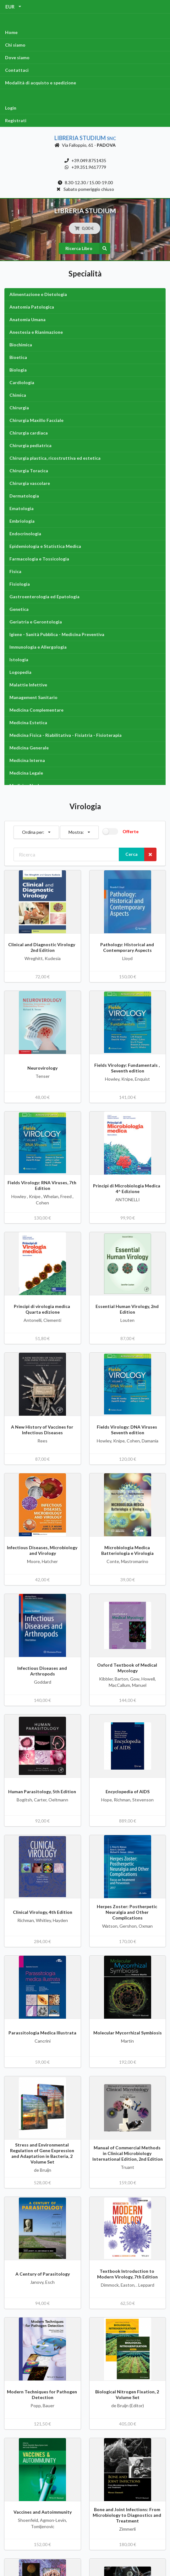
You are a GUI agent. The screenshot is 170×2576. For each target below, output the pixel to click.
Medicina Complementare (36, 710)
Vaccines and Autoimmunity (43, 2512)
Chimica (17, 395)
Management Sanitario (33, 697)
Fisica (15, 571)
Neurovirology (42, 1068)
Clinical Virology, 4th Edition (42, 1912)
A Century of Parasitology (42, 2274)
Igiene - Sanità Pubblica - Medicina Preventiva (56, 634)
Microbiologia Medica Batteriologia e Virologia (127, 1550)
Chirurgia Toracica (28, 470)
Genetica (19, 609)
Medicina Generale (29, 747)
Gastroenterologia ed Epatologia (44, 596)
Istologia (18, 659)
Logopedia (20, 672)
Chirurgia (19, 407)
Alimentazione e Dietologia (38, 294)
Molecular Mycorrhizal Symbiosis (127, 2032)
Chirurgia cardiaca (28, 432)
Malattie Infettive (28, 684)
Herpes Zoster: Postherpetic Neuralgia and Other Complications (127, 1912)
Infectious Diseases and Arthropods (42, 1670)
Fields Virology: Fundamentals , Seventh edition (127, 1067)
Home (11, 32)
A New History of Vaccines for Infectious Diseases (42, 1429)
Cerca (131, 854)
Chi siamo (15, 45)
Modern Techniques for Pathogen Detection (42, 2394)
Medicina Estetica (28, 722)
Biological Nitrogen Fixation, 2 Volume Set (127, 2394)
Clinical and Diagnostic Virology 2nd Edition (42, 947)
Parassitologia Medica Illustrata (42, 2032)
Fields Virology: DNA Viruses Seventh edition (127, 1429)
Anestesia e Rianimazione (36, 332)
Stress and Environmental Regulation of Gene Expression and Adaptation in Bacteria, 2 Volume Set (42, 2153)
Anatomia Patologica (31, 307)
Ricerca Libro (87, 248)
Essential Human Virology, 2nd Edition (128, 1309)
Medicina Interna (27, 760)
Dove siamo (17, 57)
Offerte (131, 831)
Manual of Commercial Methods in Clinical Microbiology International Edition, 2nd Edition (127, 2153)
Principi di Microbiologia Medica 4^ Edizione (127, 1188)
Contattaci (17, 70)
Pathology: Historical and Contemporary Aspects (127, 947)
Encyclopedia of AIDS (128, 1791)
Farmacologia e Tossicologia (39, 558)
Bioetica (18, 357)
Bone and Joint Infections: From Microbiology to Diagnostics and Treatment (127, 2515)
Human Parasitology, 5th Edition (42, 1791)
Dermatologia (24, 495)
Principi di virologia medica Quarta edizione (42, 1309)
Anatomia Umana (27, 319)
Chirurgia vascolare (29, 483)
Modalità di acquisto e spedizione (40, 82)
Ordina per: (36, 830)
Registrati (15, 120)
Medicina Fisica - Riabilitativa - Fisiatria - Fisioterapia (65, 735)
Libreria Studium (85, 137)
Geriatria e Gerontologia (35, 621)
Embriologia (22, 521)
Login (10, 108)
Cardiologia (21, 382)
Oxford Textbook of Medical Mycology (127, 1667)
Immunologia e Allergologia (38, 647)
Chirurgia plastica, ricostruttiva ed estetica (55, 458)
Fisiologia (19, 584)
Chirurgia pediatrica (30, 445)
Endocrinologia (25, 533)
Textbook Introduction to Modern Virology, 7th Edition (127, 2273)
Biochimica (20, 344)
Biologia (18, 369)
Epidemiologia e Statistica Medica (45, 546)
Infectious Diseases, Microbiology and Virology (42, 1550)
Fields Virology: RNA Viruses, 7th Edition (42, 1185)
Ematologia (21, 508)
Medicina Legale (26, 773)
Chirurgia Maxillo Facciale (36, 420)
